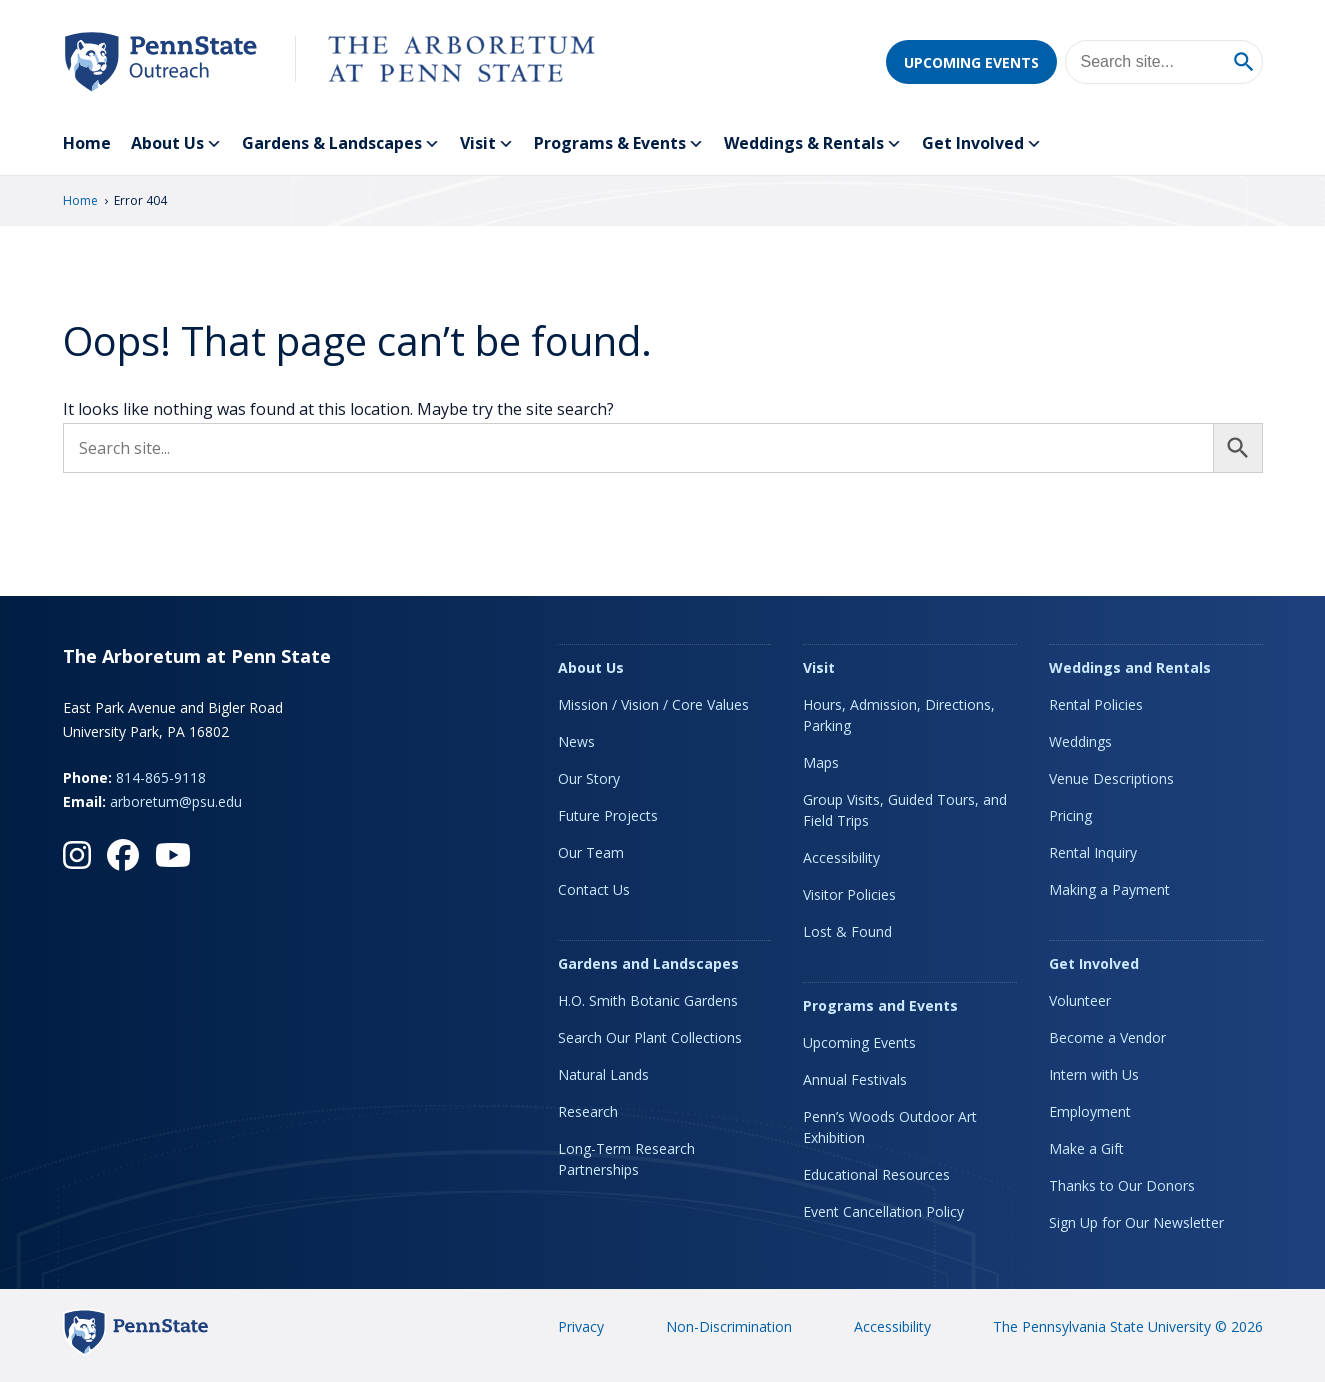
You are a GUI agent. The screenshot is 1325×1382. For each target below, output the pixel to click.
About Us (176, 144)
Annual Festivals (855, 1079)
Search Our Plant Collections (650, 1037)
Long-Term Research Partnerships (626, 1159)
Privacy (581, 1326)
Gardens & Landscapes (341, 144)
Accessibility (841, 857)
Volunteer (1080, 1000)
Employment (1090, 1111)
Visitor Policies (849, 894)
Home (87, 143)
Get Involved (982, 144)
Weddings (1080, 741)
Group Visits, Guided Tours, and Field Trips (905, 810)
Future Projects (608, 815)
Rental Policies (1096, 704)
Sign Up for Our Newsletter (1136, 1222)
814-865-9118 (161, 777)
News (576, 741)
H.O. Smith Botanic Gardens (648, 1000)
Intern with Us (1094, 1074)
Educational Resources (876, 1174)
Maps (821, 762)
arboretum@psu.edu (176, 801)
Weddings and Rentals (1130, 667)
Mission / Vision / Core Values (653, 704)
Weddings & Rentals (813, 144)
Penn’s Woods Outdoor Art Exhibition (890, 1127)
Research (588, 1111)
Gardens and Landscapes (648, 963)
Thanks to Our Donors (1122, 1185)
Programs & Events (619, 144)
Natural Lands (603, 1074)
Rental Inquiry (1093, 852)
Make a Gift (1086, 1148)
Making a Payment (1109, 889)
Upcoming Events (971, 62)
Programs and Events (880, 1005)
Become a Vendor (1107, 1037)
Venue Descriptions (1111, 778)
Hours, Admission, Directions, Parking (899, 715)
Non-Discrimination (729, 1326)
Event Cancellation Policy (883, 1211)
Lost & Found (847, 931)
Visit (487, 144)
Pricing (1070, 815)
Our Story (589, 778)
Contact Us (594, 889)
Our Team (591, 852)
